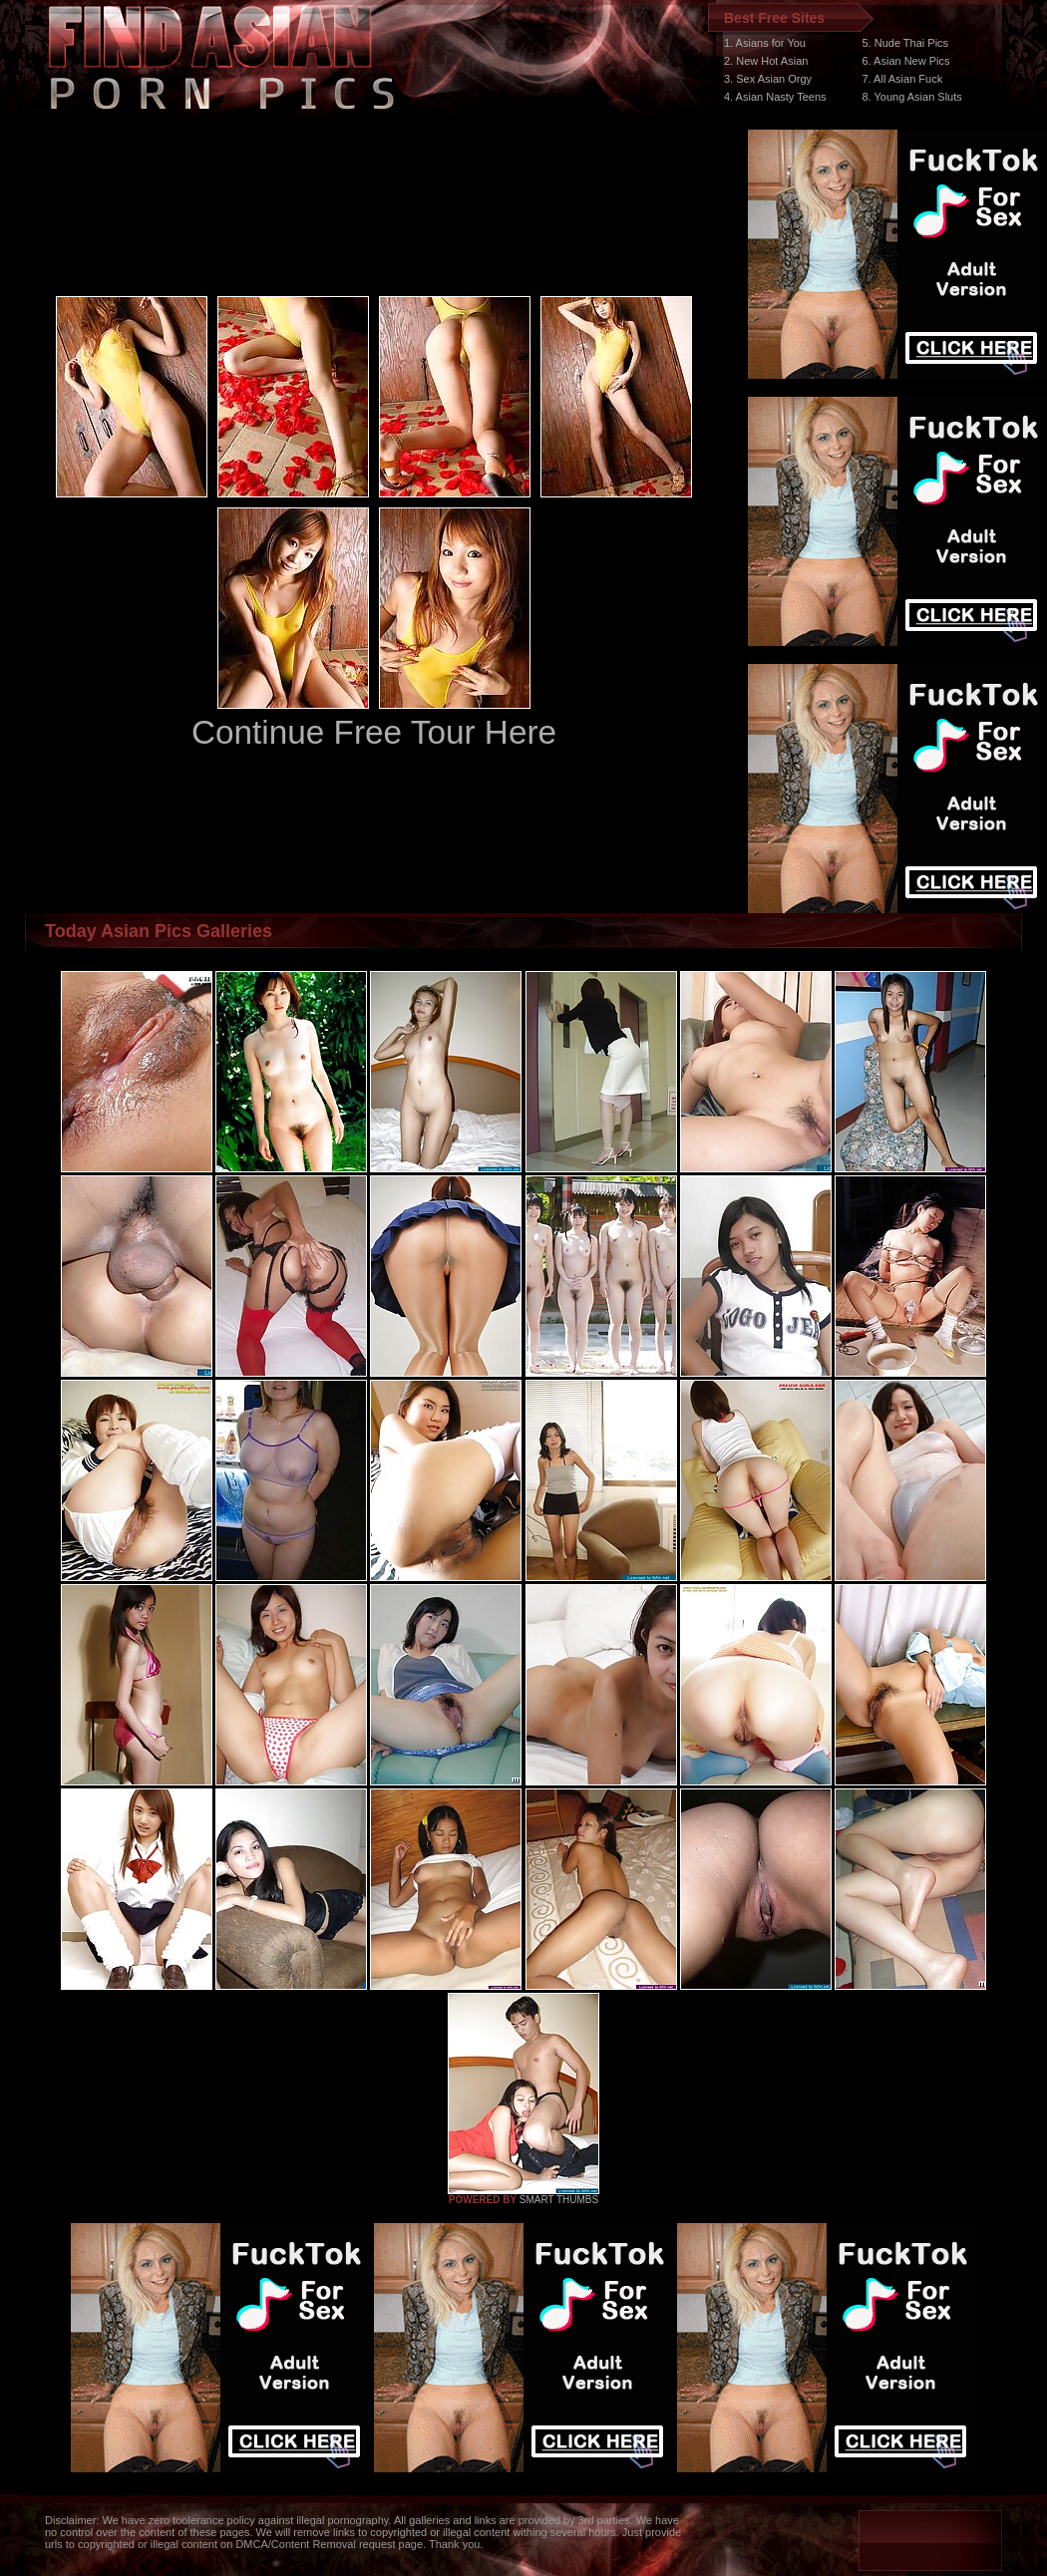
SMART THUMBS (559, 2199)
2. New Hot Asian (766, 61)
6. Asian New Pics (905, 61)
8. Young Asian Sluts (911, 97)
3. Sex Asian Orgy (768, 79)
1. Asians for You (765, 43)
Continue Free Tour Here (373, 732)
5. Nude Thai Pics (905, 43)
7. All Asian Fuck (902, 79)
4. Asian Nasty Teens (775, 97)
